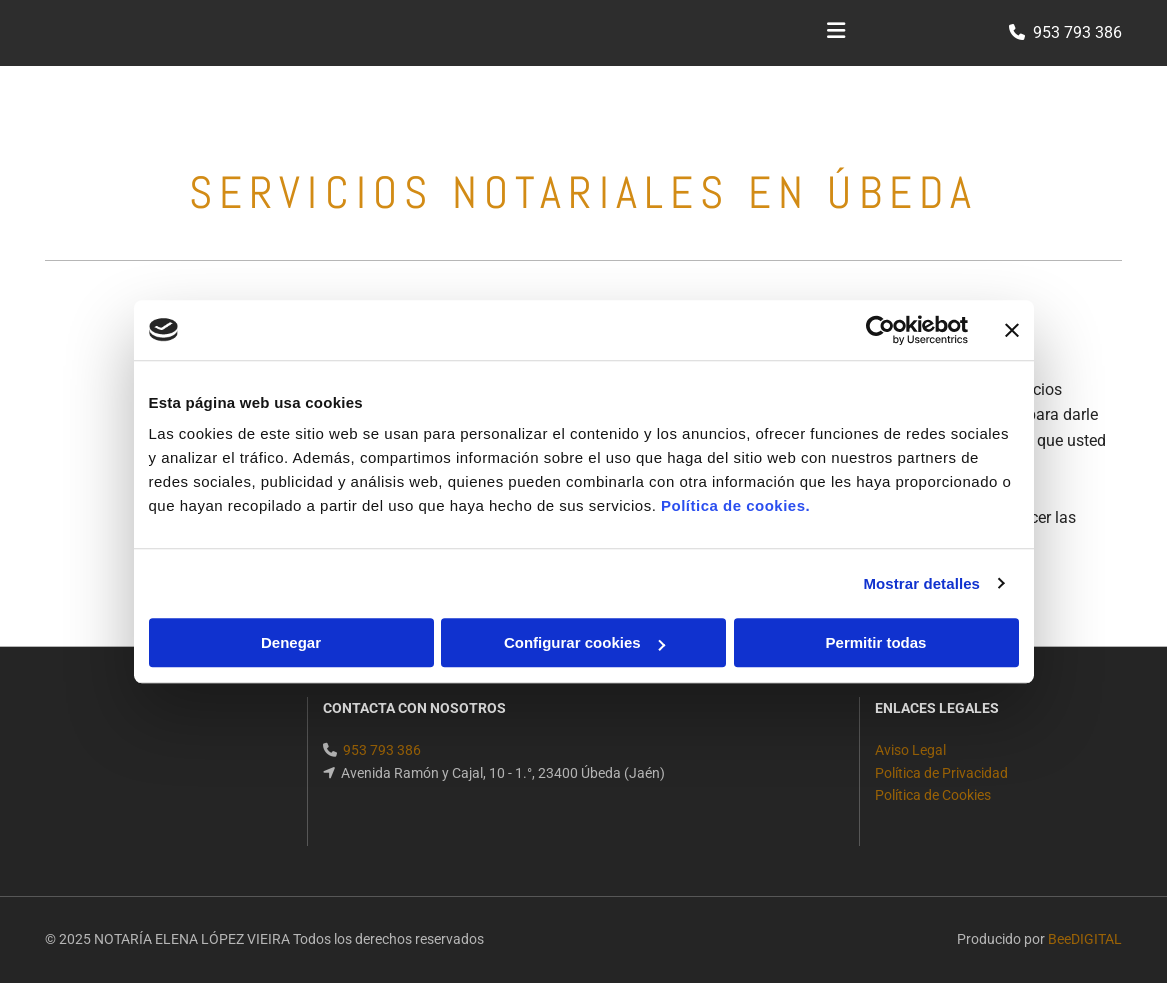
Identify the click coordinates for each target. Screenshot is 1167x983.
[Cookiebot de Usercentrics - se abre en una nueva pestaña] (880, 330)
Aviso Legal (910, 750)
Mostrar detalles (921, 583)
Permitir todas (876, 642)
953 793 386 (1077, 32)
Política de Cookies (933, 795)
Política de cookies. (735, 505)
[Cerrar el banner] (1012, 330)
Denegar (291, 642)
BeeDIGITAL (1085, 939)
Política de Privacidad (941, 773)
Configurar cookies (584, 642)
